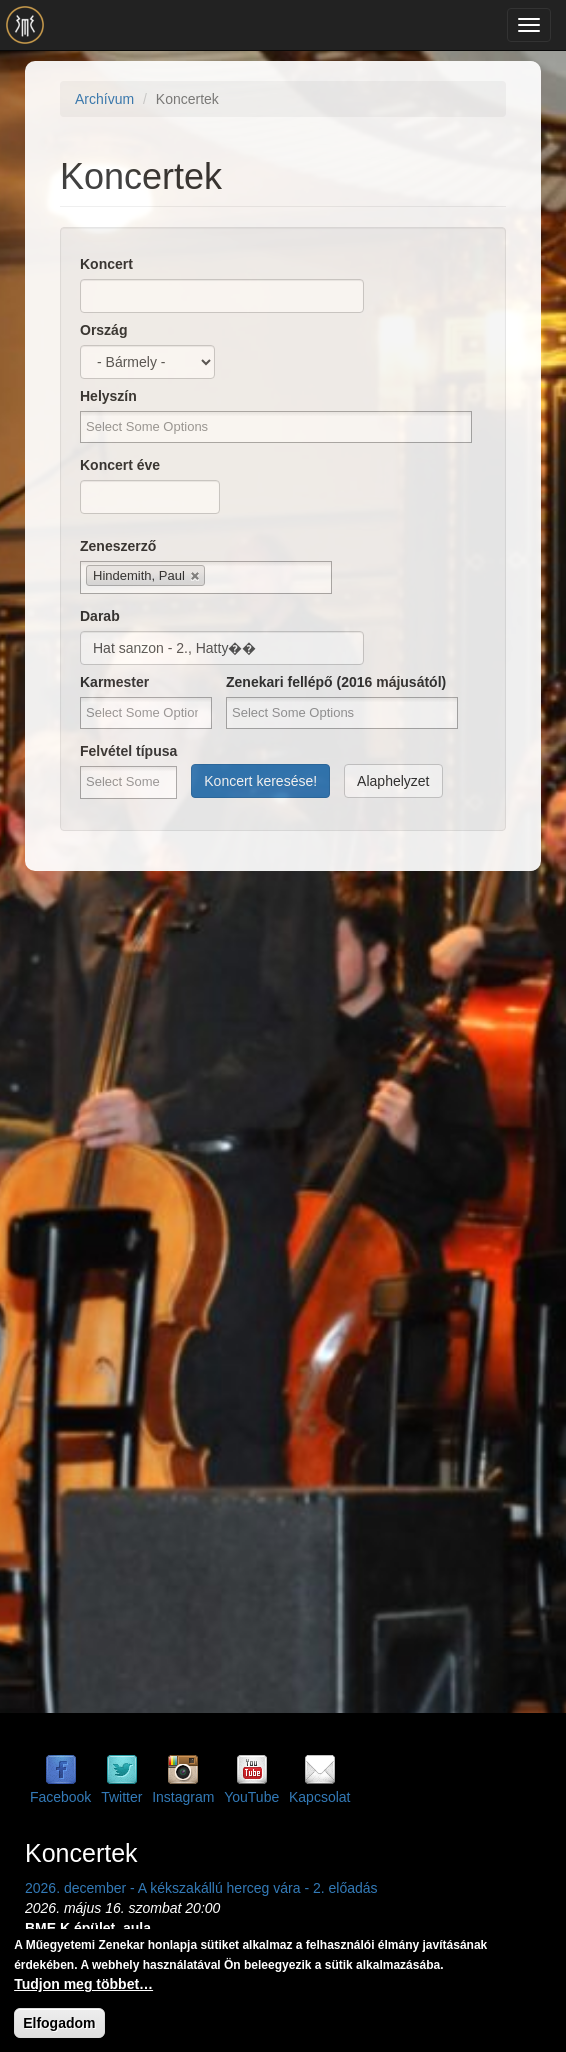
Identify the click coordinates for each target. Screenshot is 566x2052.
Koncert (106, 264)
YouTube (251, 1797)
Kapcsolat (319, 1797)
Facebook (60, 1797)
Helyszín (108, 396)
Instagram (183, 1797)
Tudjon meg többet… (83, 1984)
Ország (103, 330)
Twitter (121, 1797)
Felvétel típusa (128, 751)
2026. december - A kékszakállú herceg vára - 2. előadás (201, 1888)
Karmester (114, 682)
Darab (100, 616)
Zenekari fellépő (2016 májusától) (336, 682)
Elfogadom (59, 2023)
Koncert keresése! (260, 781)
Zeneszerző (118, 546)
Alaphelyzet (393, 781)
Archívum (104, 99)
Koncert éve (120, 465)
